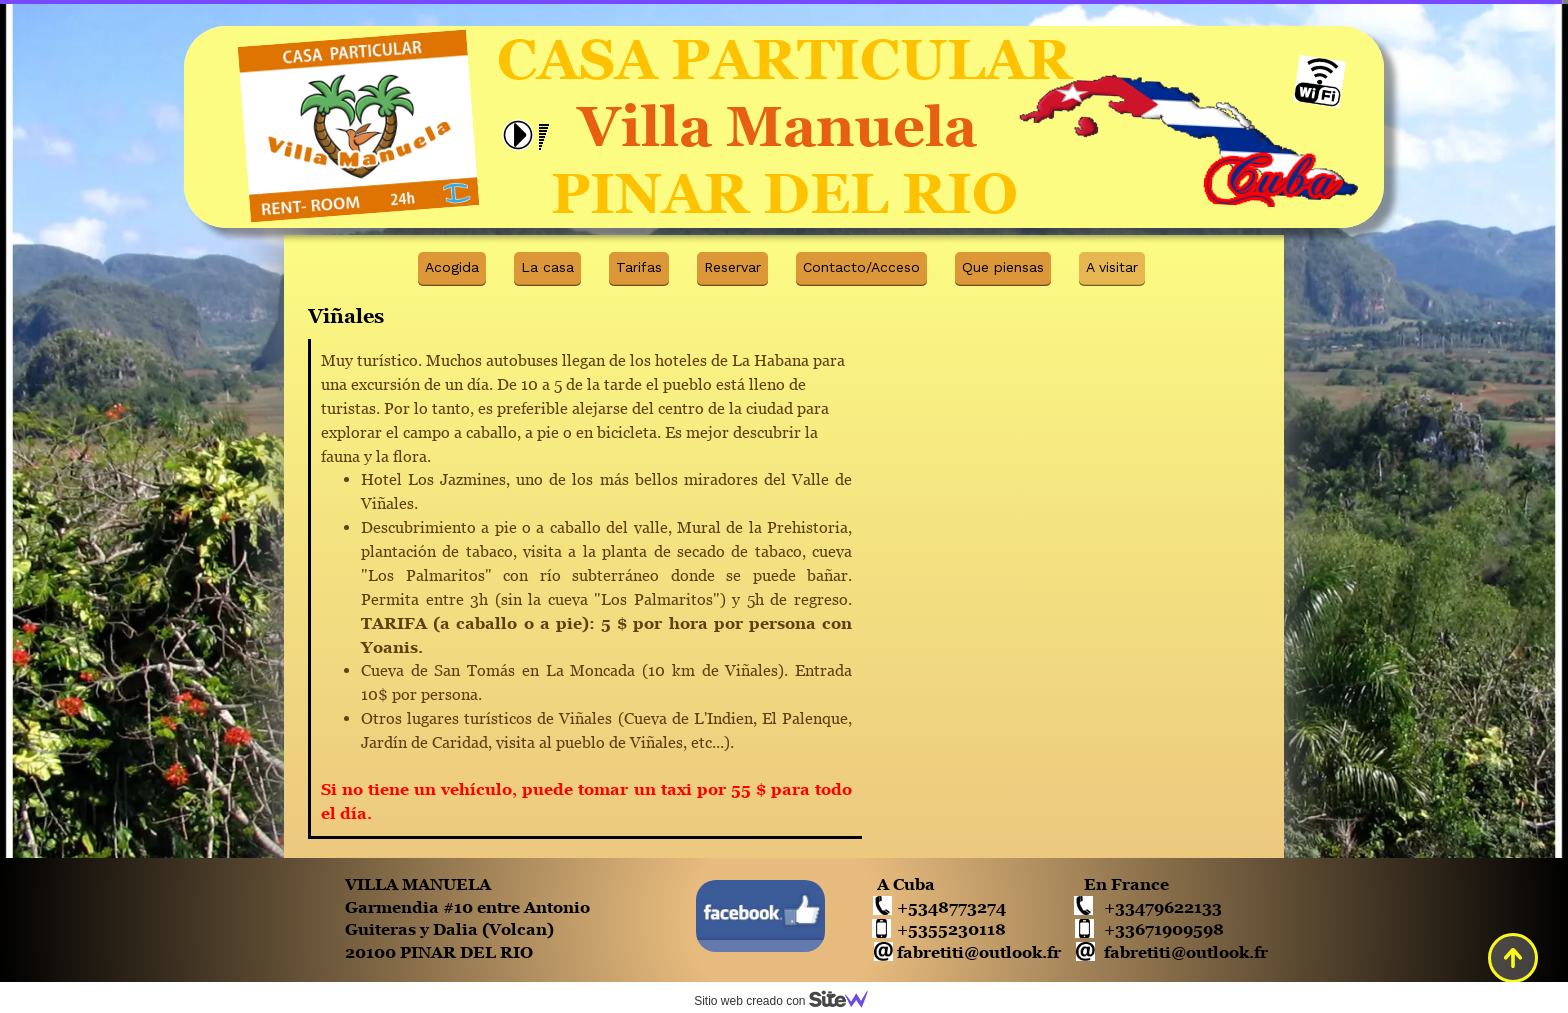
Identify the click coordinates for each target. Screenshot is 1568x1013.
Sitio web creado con (789, 1001)
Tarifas (639, 267)
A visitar (1112, 267)
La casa (547, 267)
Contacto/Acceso (861, 267)
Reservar (732, 267)
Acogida (452, 267)
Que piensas (1003, 267)
